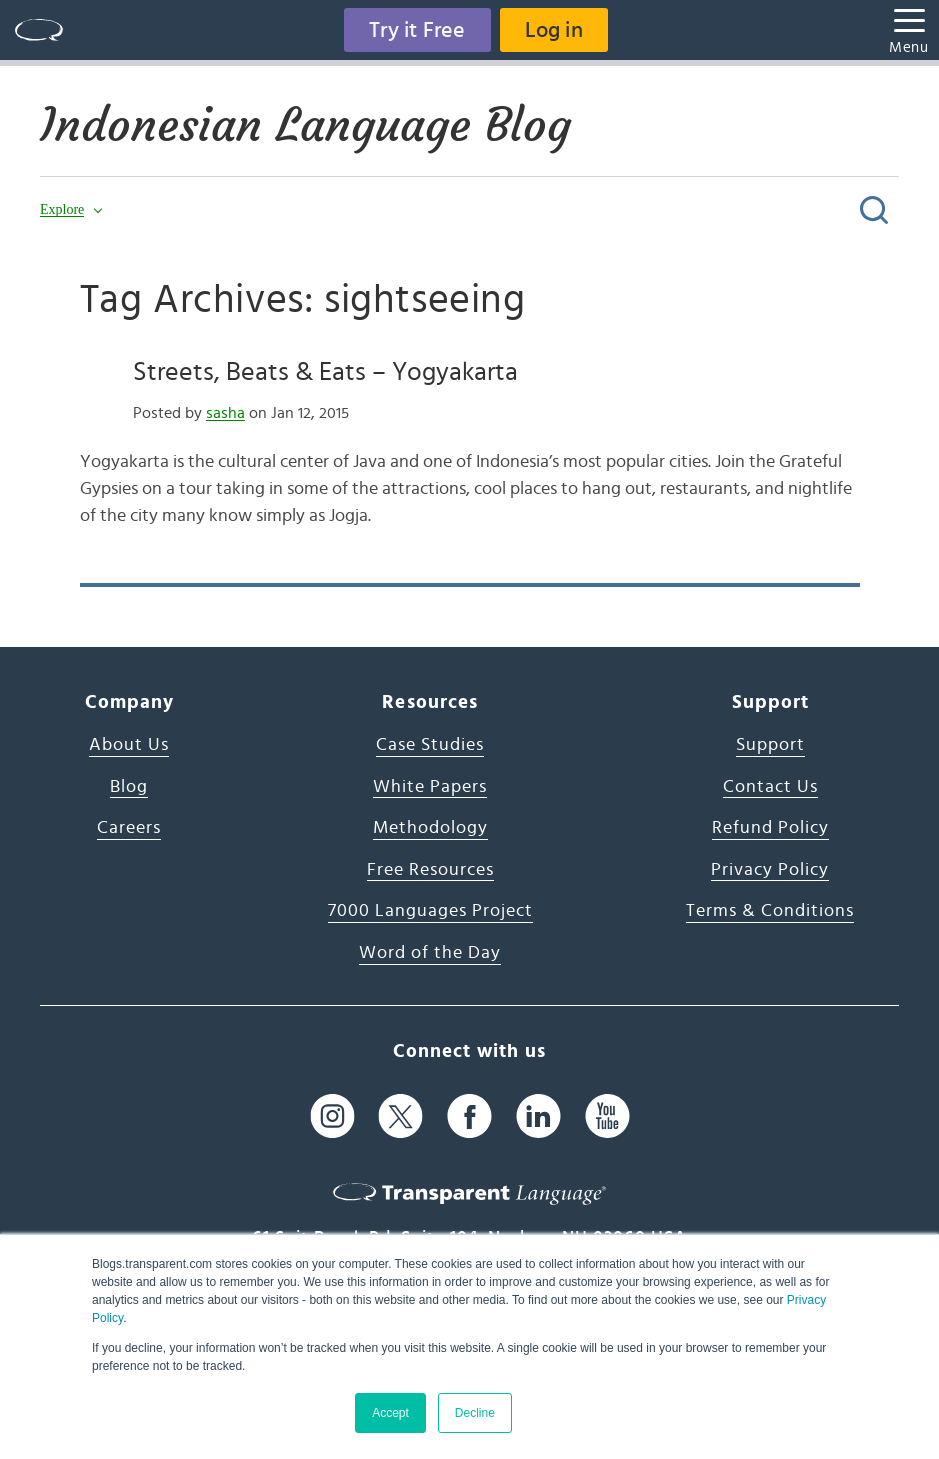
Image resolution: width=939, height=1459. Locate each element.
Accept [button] (390, 1413)
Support (770, 745)
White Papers (430, 787)
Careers (129, 828)
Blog (129, 787)
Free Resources (430, 870)
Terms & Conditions (770, 911)
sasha (225, 413)
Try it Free (417, 30)
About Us (129, 745)
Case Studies (430, 745)
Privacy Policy (770, 870)
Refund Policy (770, 828)
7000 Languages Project (430, 911)
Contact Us (770, 787)
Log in (554, 30)
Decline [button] (475, 1413)
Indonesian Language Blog (305, 125)
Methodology (430, 828)
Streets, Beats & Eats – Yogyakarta (325, 372)
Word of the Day (430, 953)
